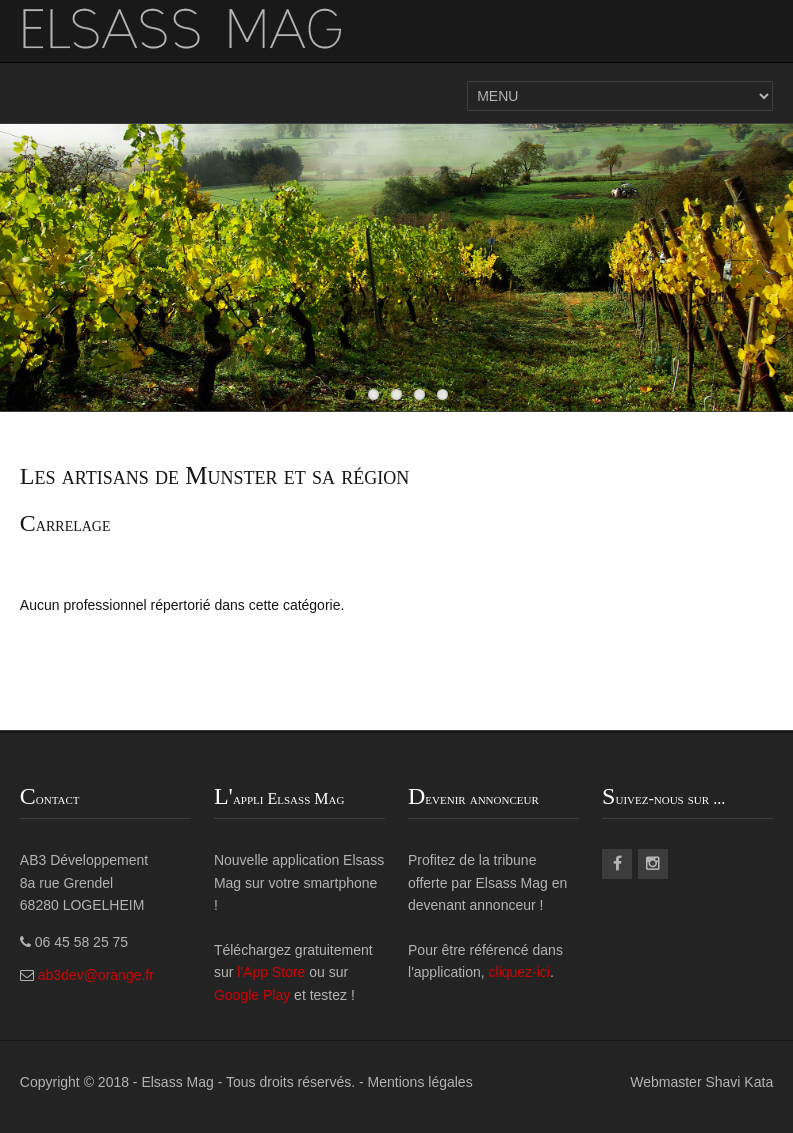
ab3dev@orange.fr (96, 975)
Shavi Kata (739, 1082)
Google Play (252, 995)
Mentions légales (420, 1082)
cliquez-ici (519, 972)
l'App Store (273, 972)
